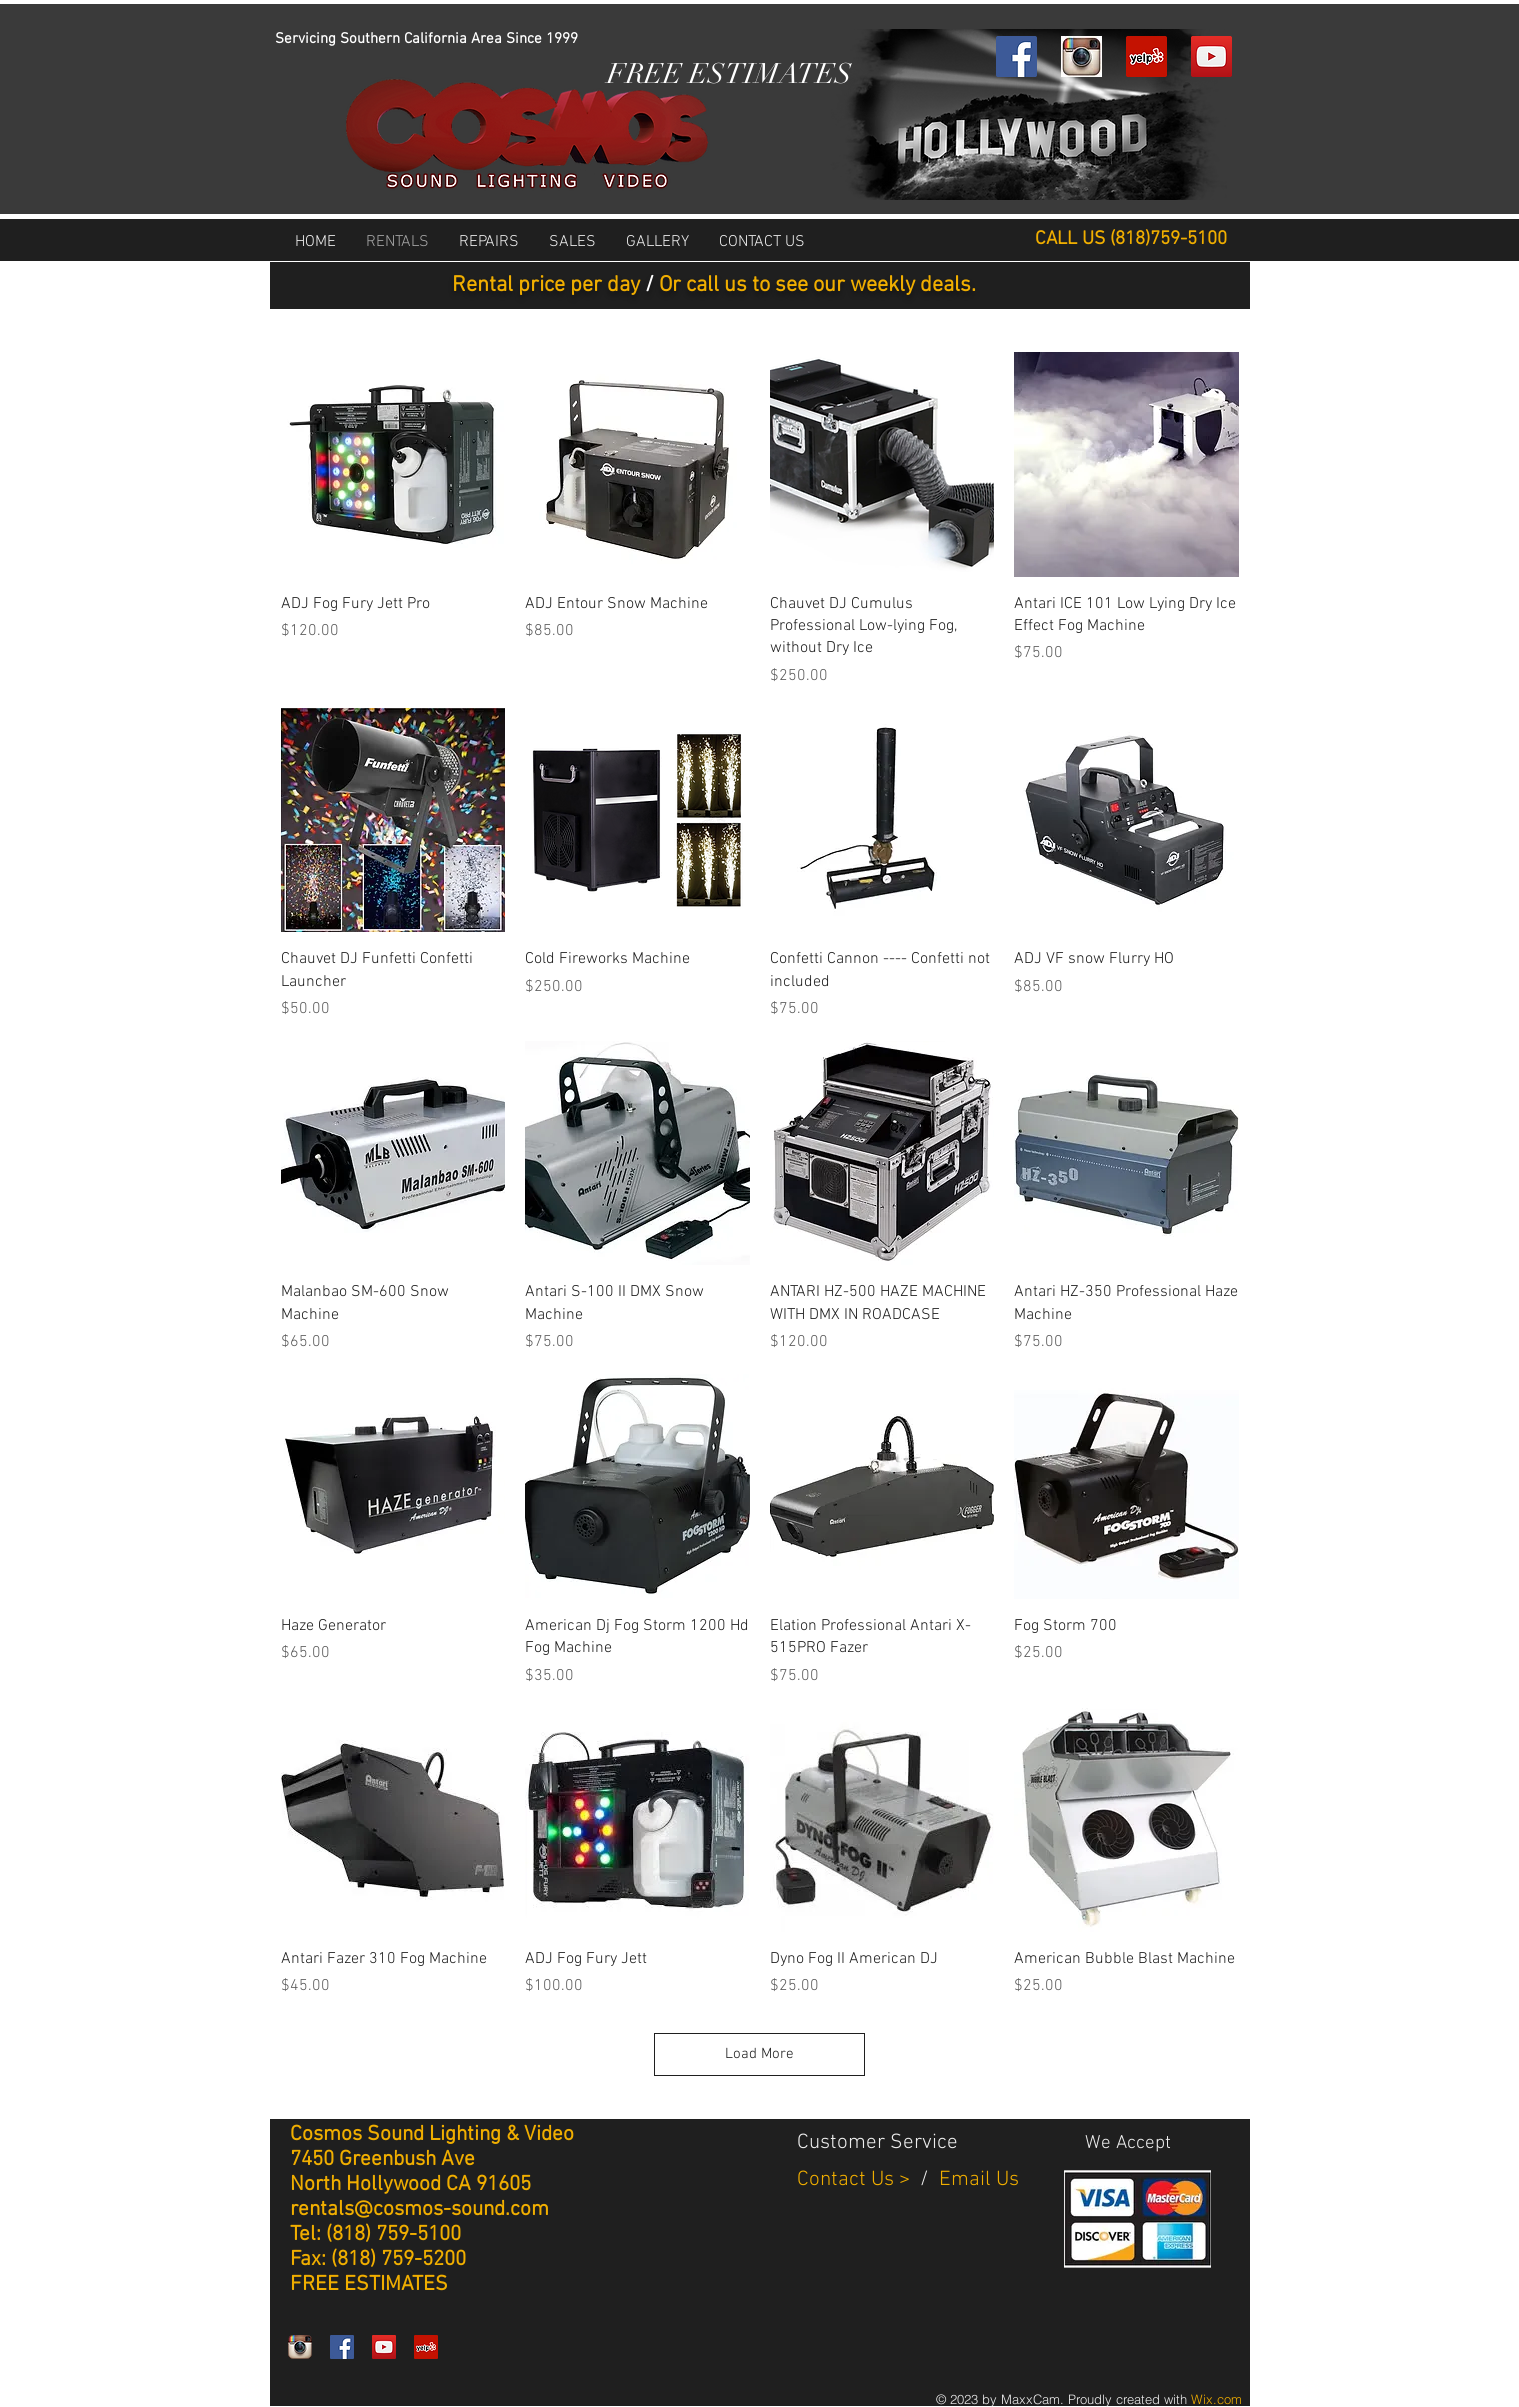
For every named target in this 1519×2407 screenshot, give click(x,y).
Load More (759, 2054)
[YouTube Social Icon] (1211, 56)
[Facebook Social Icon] (1016, 56)
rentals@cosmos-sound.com (419, 2209)
